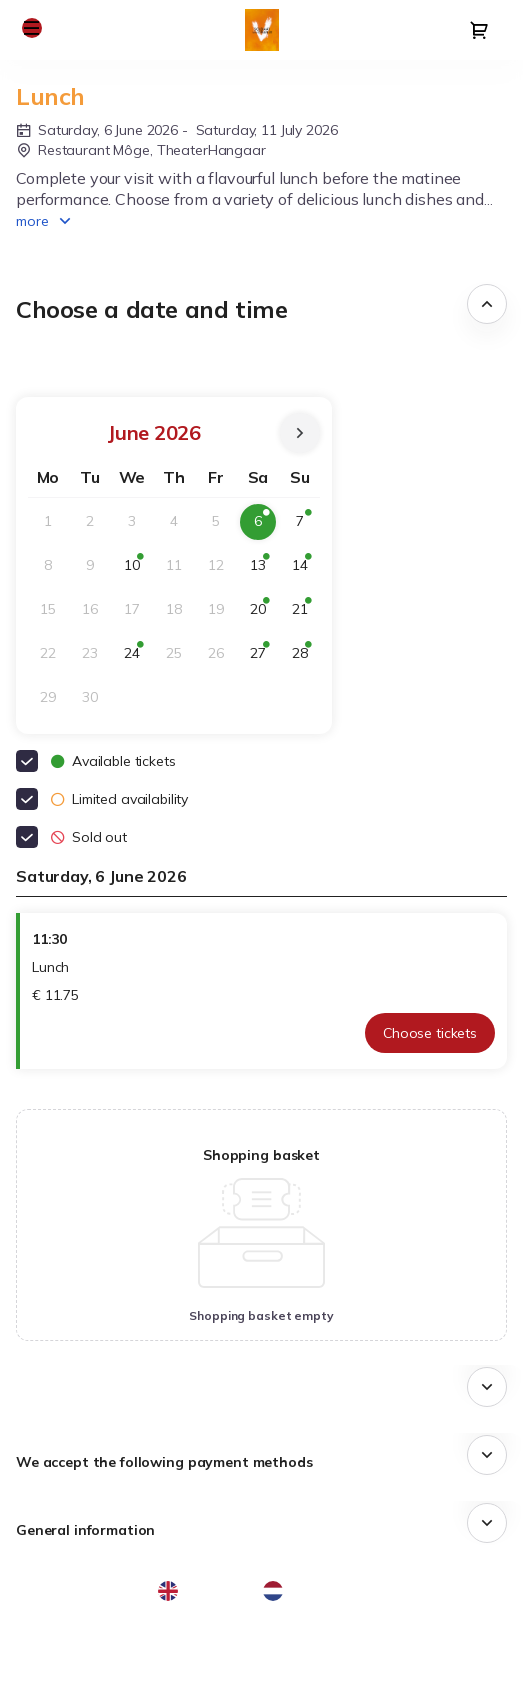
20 (263, 613)
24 (137, 657)
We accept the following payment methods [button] (164, 1462)
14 (305, 569)
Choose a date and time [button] (152, 309)
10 (137, 569)
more (32, 221)
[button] (32, 28)
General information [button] (85, 1530)
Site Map (52, 1630)
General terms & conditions (112, 1652)
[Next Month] (300, 433)
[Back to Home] (262, 30)
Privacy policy (68, 1675)
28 (305, 657)
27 (263, 657)
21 (305, 613)
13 (263, 569)
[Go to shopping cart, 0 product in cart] (479, 30)
